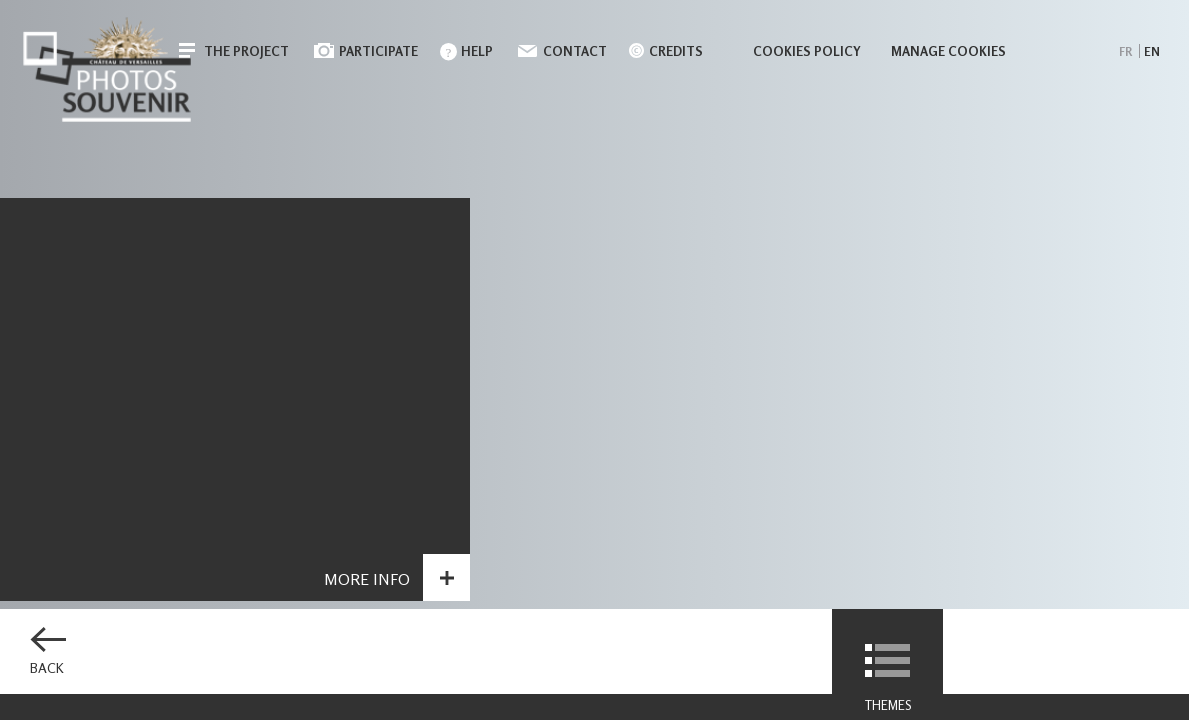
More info (367, 581)
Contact (575, 51)
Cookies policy (807, 51)
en (1152, 51)
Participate (378, 51)
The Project (246, 51)
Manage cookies (948, 51)
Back (47, 668)
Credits (676, 51)
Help (477, 51)
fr (1125, 51)
